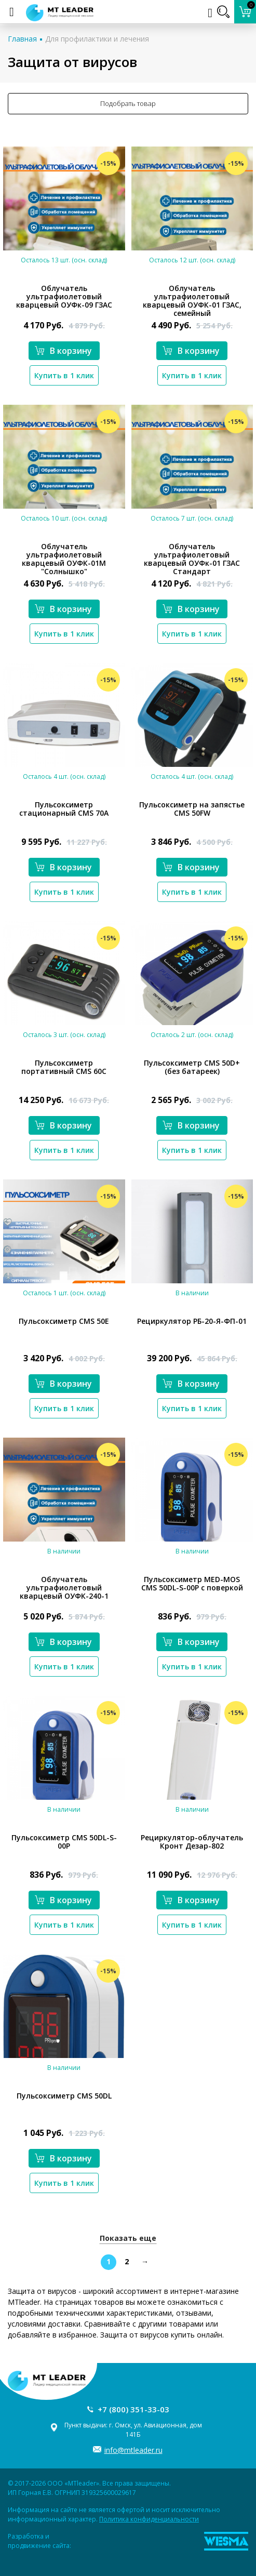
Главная (22, 39)
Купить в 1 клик (64, 375)
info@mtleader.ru (133, 2450)
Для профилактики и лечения (97, 39)
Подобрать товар (128, 103)
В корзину (63, 350)
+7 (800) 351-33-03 (133, 2409)
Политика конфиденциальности (149, 2519)
